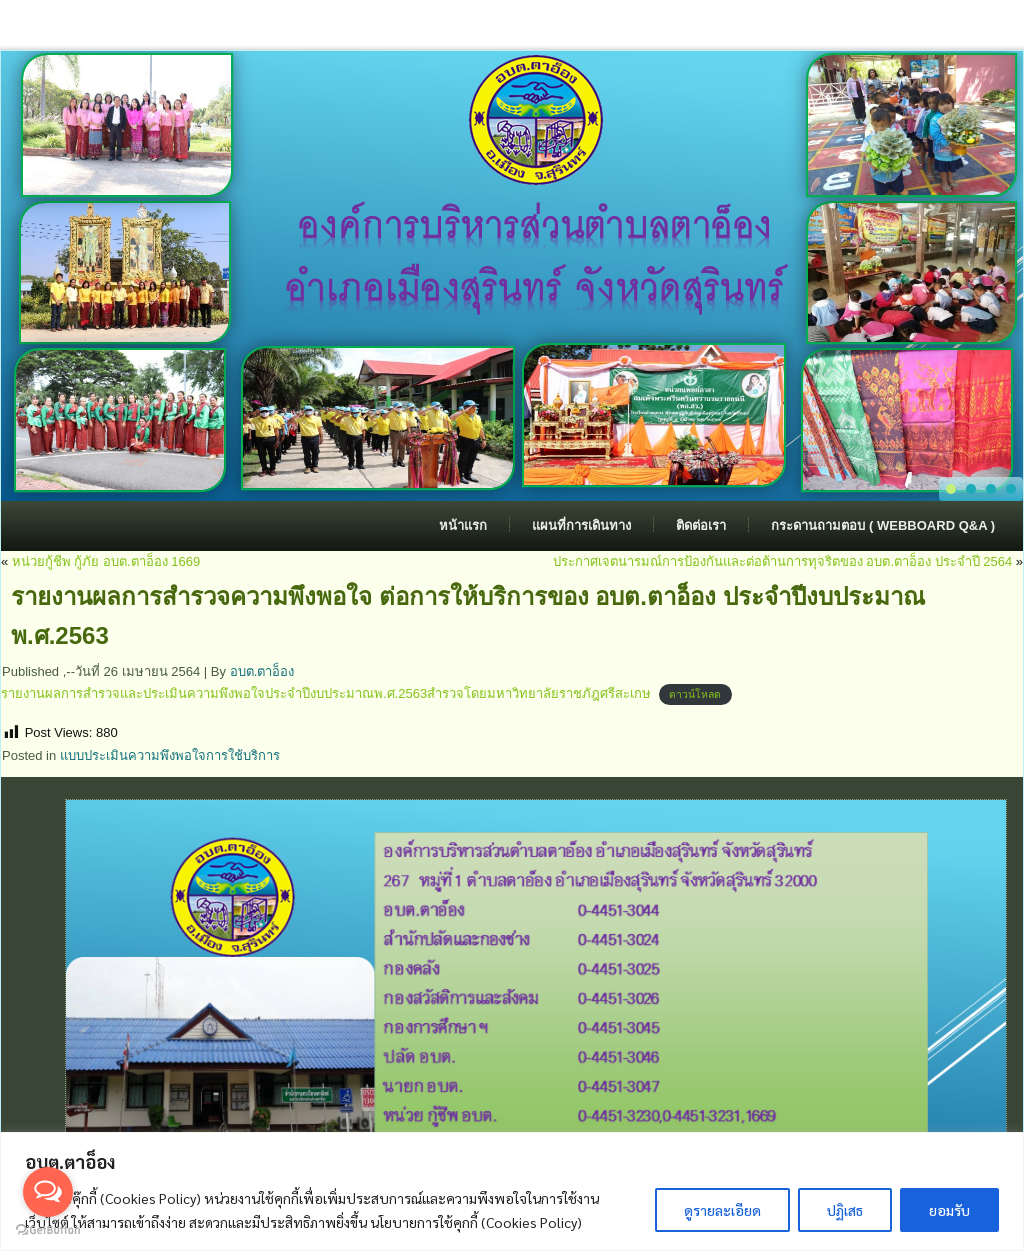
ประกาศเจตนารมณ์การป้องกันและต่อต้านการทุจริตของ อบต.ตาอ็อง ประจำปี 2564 (782, 561)
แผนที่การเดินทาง (581, 525)
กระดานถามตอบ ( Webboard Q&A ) (883, 525)
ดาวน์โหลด (695, 694)
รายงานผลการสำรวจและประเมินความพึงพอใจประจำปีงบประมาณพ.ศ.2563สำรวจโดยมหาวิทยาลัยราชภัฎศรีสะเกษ (326, 693)
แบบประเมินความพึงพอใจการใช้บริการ (170, 755)
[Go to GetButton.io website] (48, 1230)
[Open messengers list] (48, 1192)
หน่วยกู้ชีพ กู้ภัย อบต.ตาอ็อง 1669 (106, 561)
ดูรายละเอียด (722, 1210)
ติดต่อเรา (701, 525)
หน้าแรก (463, 525)
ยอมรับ (949, 1210)
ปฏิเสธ (845, 1210)
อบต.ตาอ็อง (262, 671)
